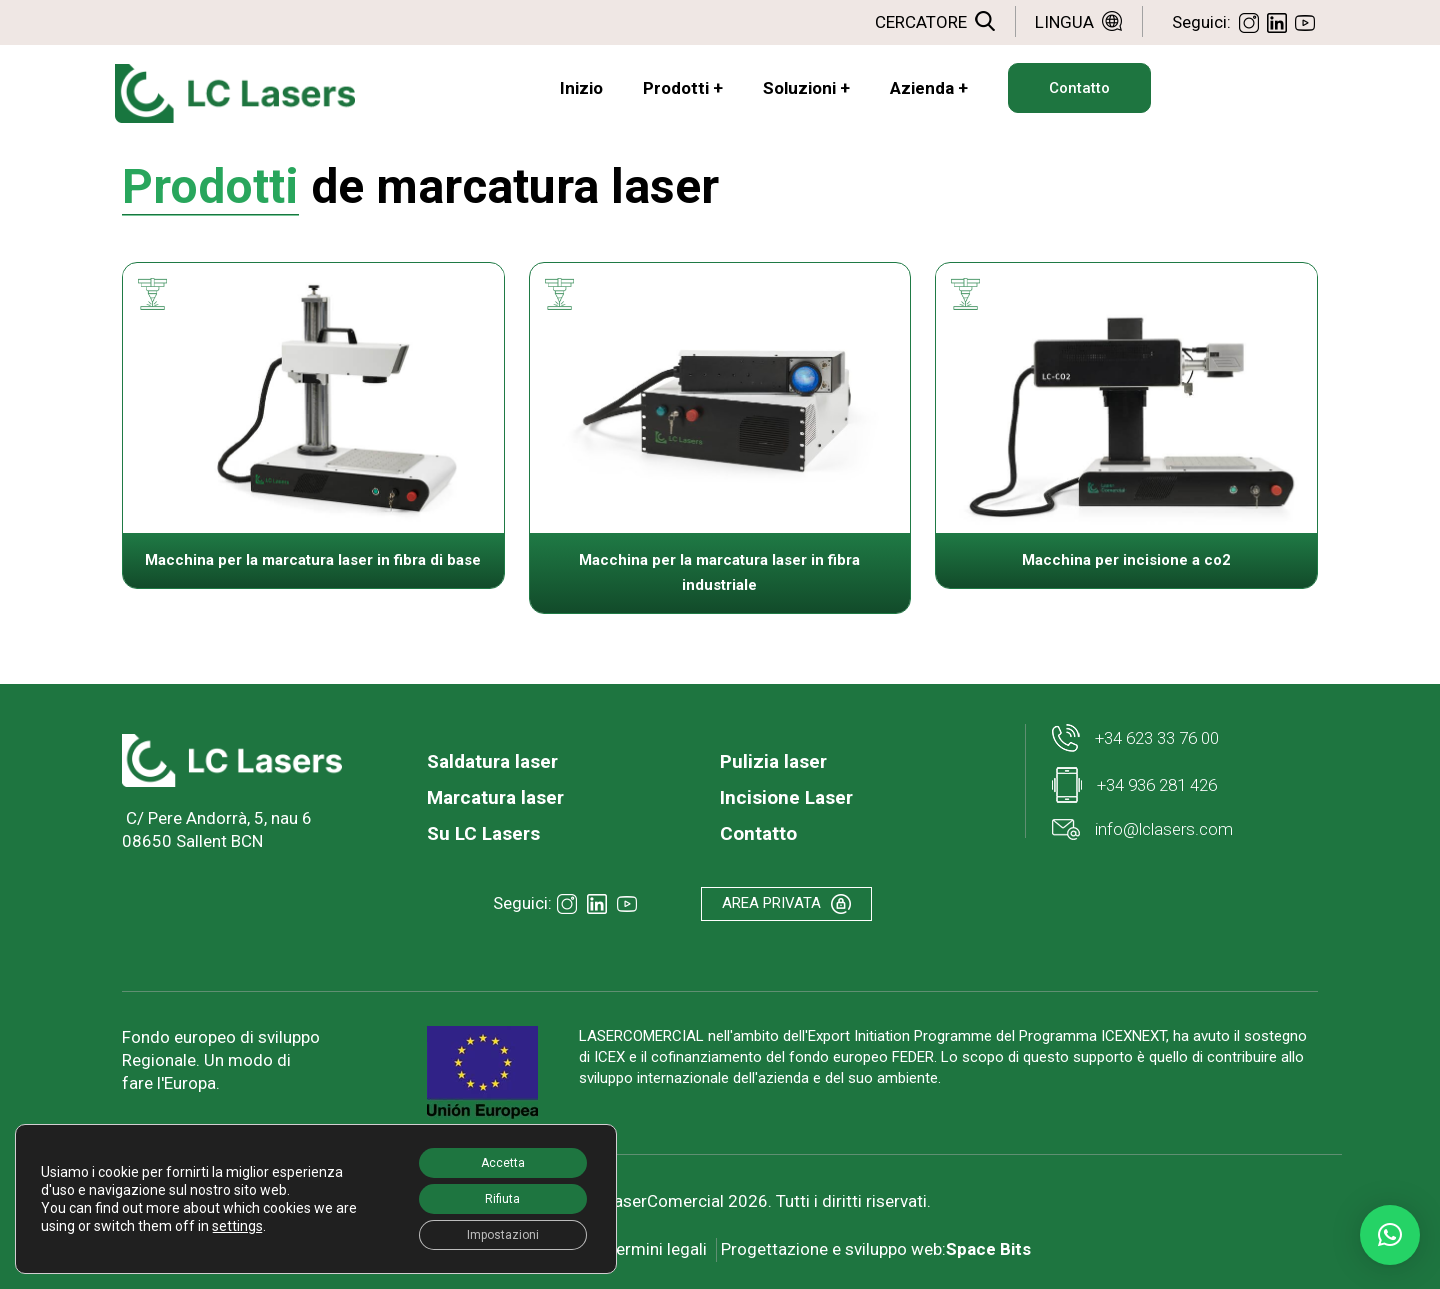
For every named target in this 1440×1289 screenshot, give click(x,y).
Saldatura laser (492, 761)
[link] (232, 760)
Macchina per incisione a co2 (1126, 560)
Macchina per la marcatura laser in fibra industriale (719, 572)
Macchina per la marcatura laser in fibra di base (313, 560)
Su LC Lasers (483, 833)
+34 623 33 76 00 (1135, 738)
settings (261, 1226)
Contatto (758, 833)
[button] (1390, 1235)
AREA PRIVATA (792, 905)
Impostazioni (488, 1232)
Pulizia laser (773, 761)
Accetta (488, 1148)
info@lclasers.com (1142, 829)
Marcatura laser (495, 797)
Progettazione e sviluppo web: (881, 1242)
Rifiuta (488, 1190)
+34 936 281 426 (1134, 785)
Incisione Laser (786, 797)
